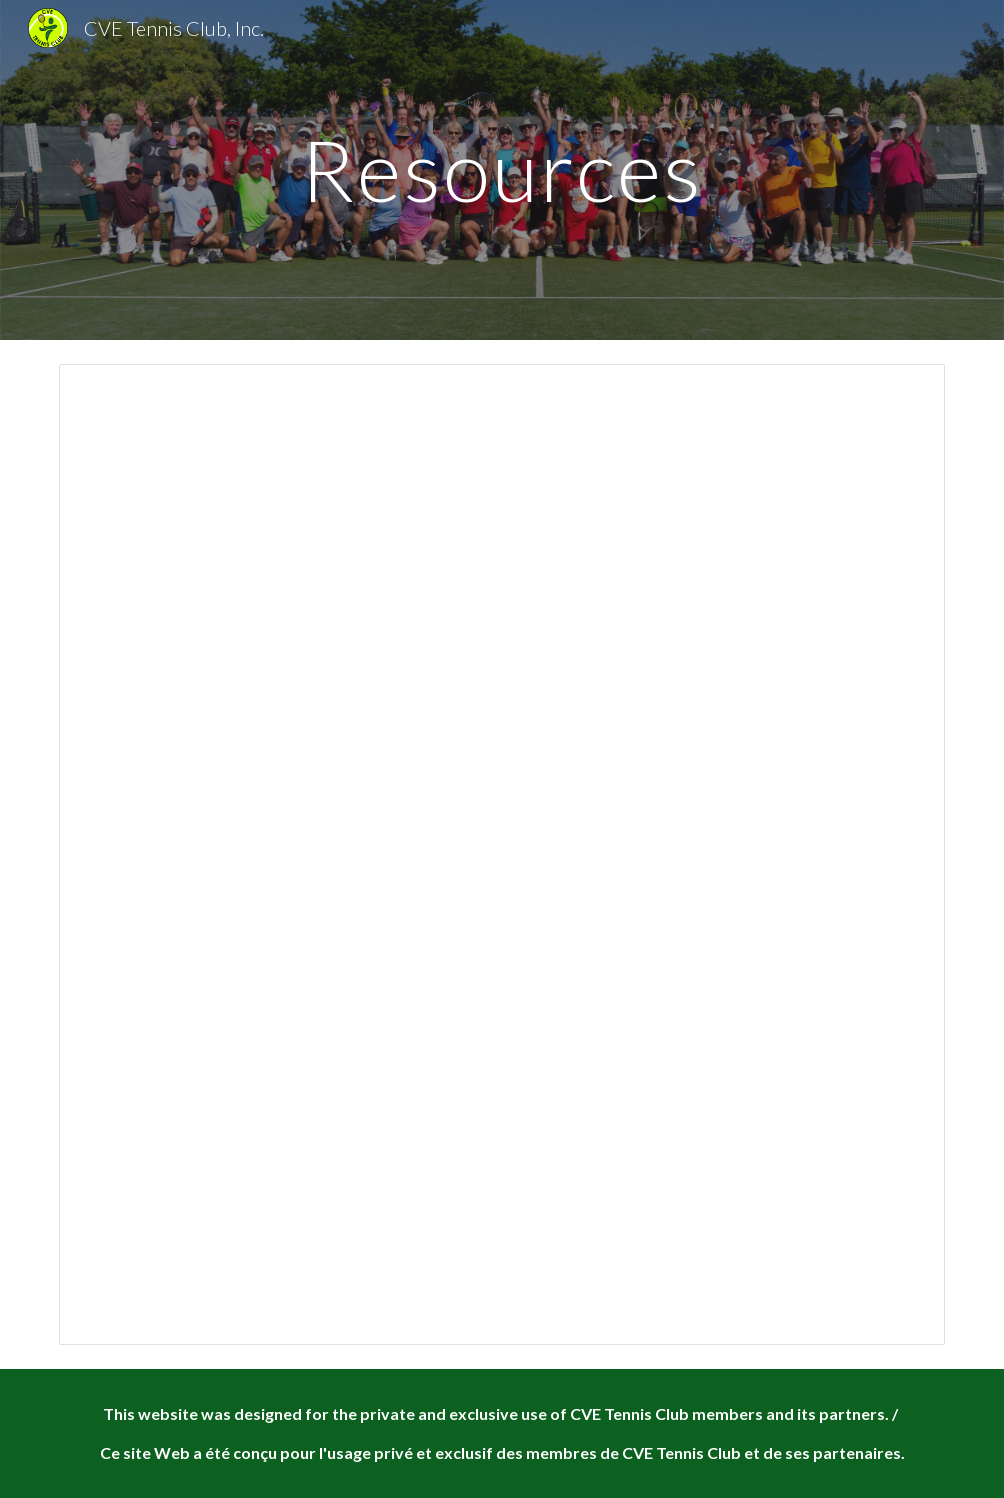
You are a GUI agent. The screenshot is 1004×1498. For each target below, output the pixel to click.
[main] (502, 169)
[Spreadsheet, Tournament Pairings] (501, 854)
